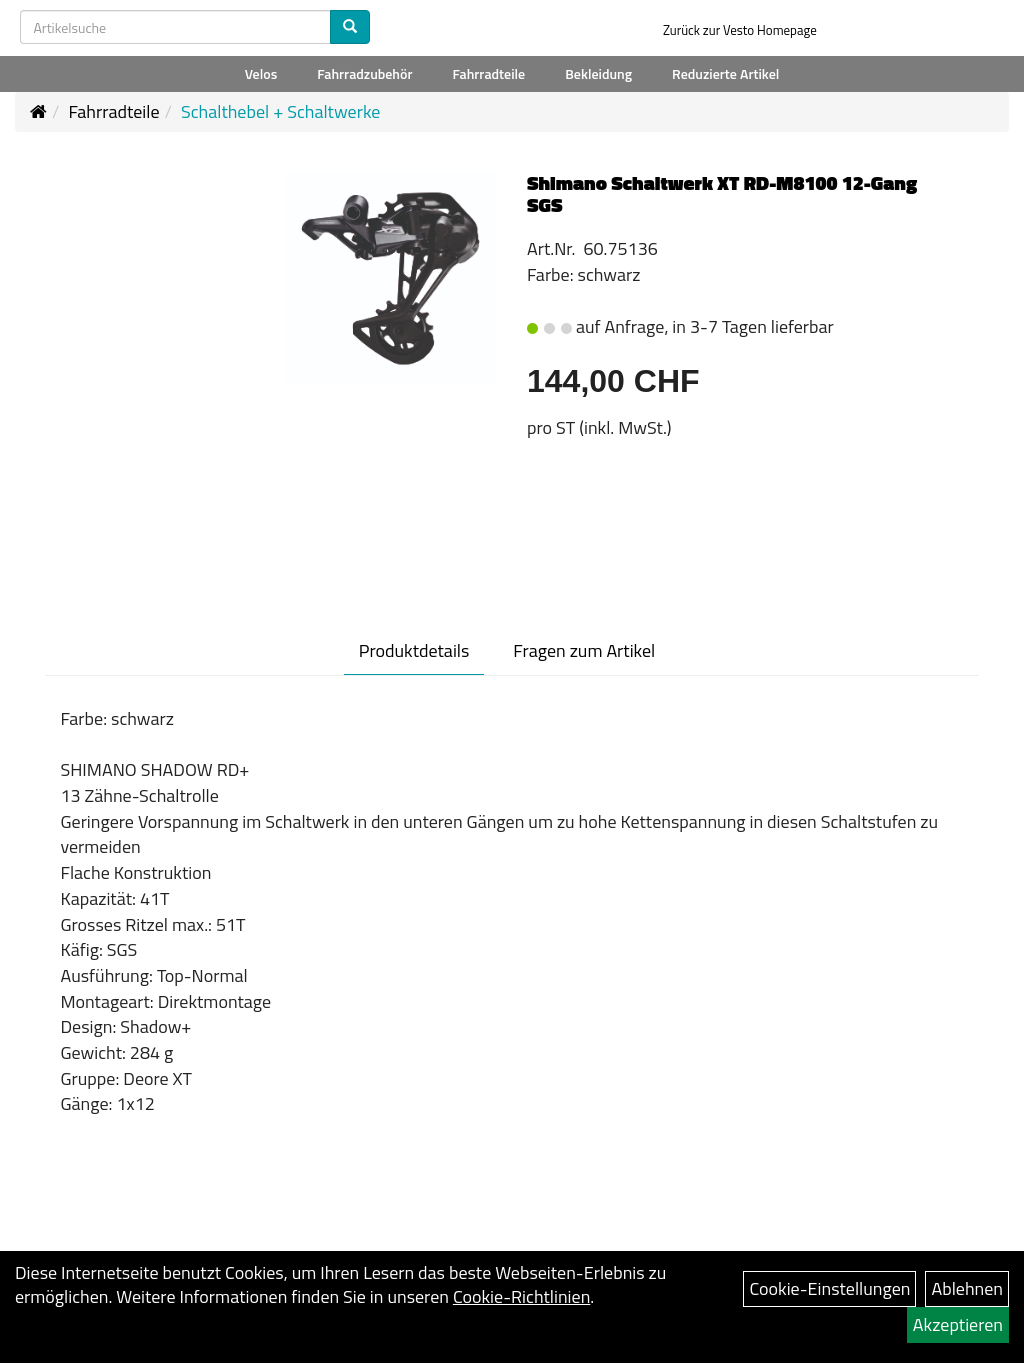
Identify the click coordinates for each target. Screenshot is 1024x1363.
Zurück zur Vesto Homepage (740, 30)
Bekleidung (598, 73)
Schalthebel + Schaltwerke (280, 111)
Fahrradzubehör (364, 73)
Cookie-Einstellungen (829, 1288)
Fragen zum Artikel (584, 650)
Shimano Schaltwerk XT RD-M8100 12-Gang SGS (722, 193)
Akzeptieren (958, 1324)
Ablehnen (967, 1288)
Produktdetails (414, 650)
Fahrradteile (489, 73)
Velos (261, 73)
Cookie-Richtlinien (521, 1296)
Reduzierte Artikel (725, 73)
